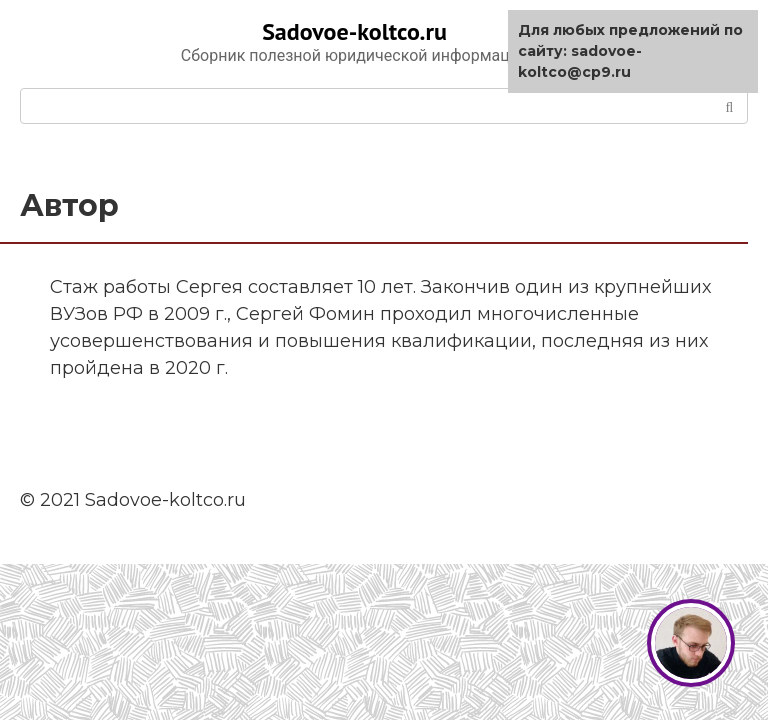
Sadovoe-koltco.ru (354, 31)
